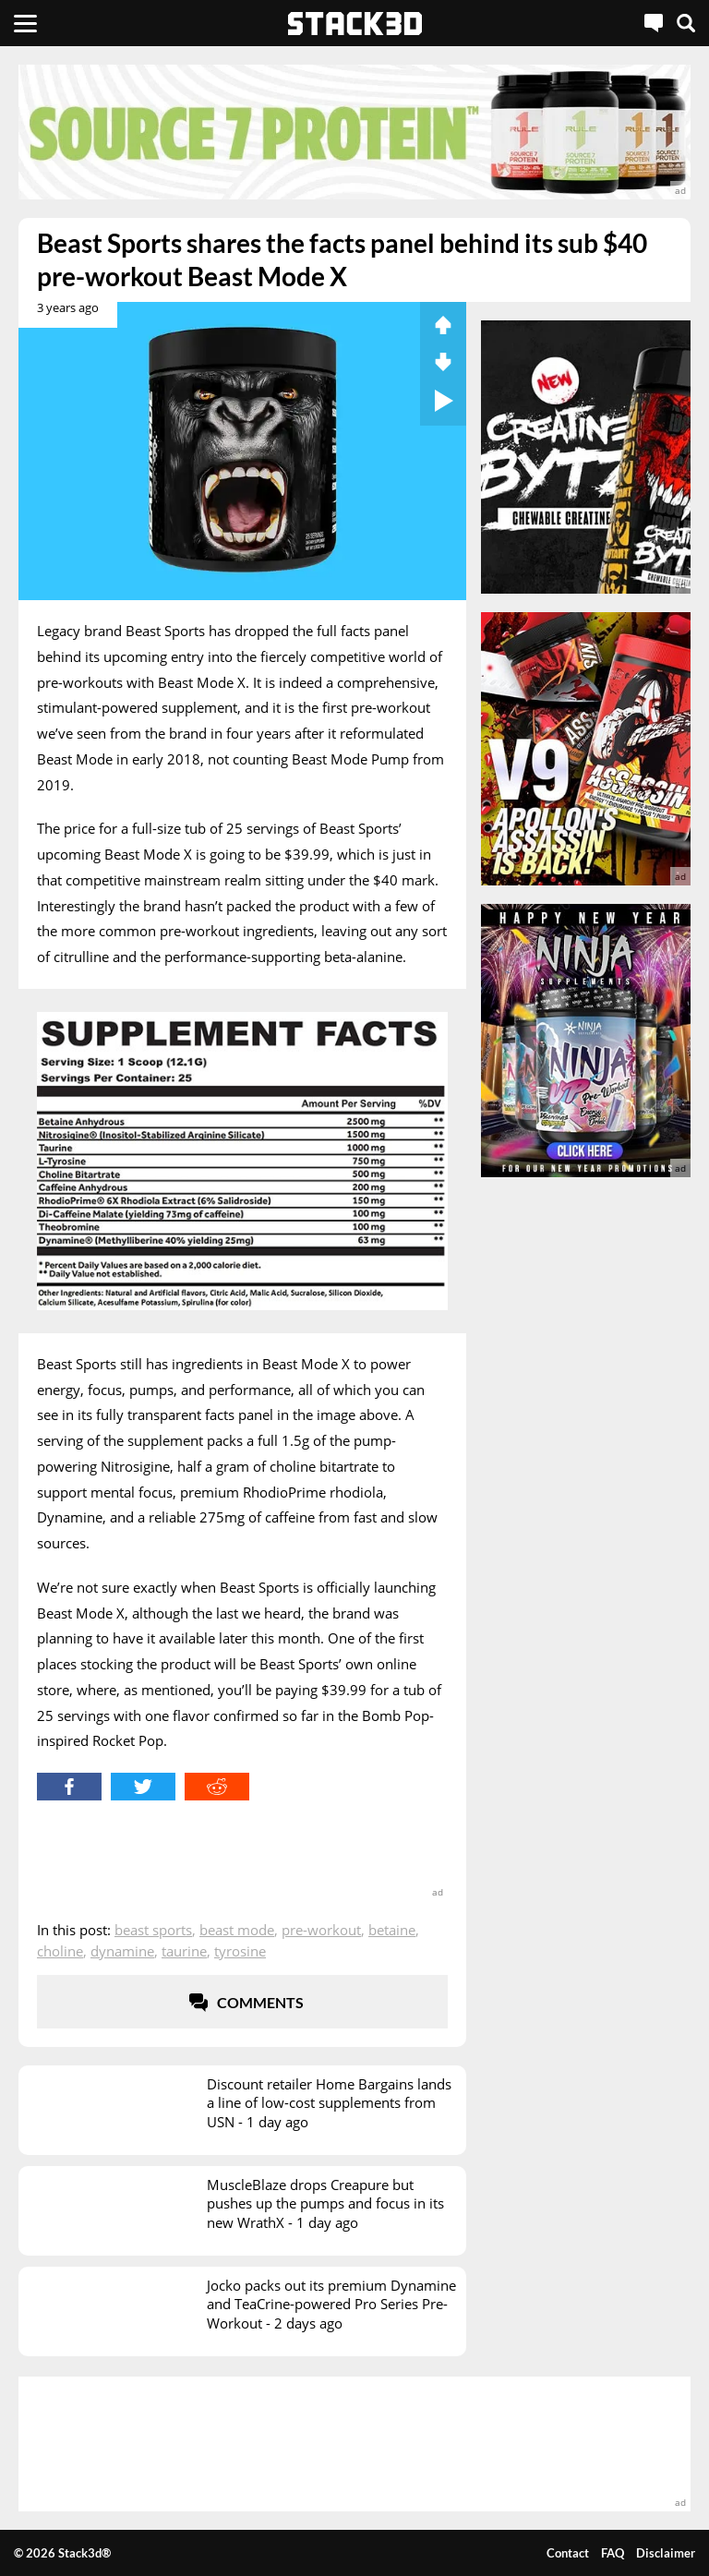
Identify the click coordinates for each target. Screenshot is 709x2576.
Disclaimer (665, 2553)
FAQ (612, 2553)
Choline (60, 1951)
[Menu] (25, 23)
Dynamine (122, 1951)
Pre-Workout (321, 1929)
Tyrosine (240, 1951)
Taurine (184, 1951)
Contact (568, 2553)
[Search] (686, 23)
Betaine (391, 1929)
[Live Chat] (653, 23)
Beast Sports (153, 1929)
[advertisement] (354, 132)
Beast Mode (236, 1929)
